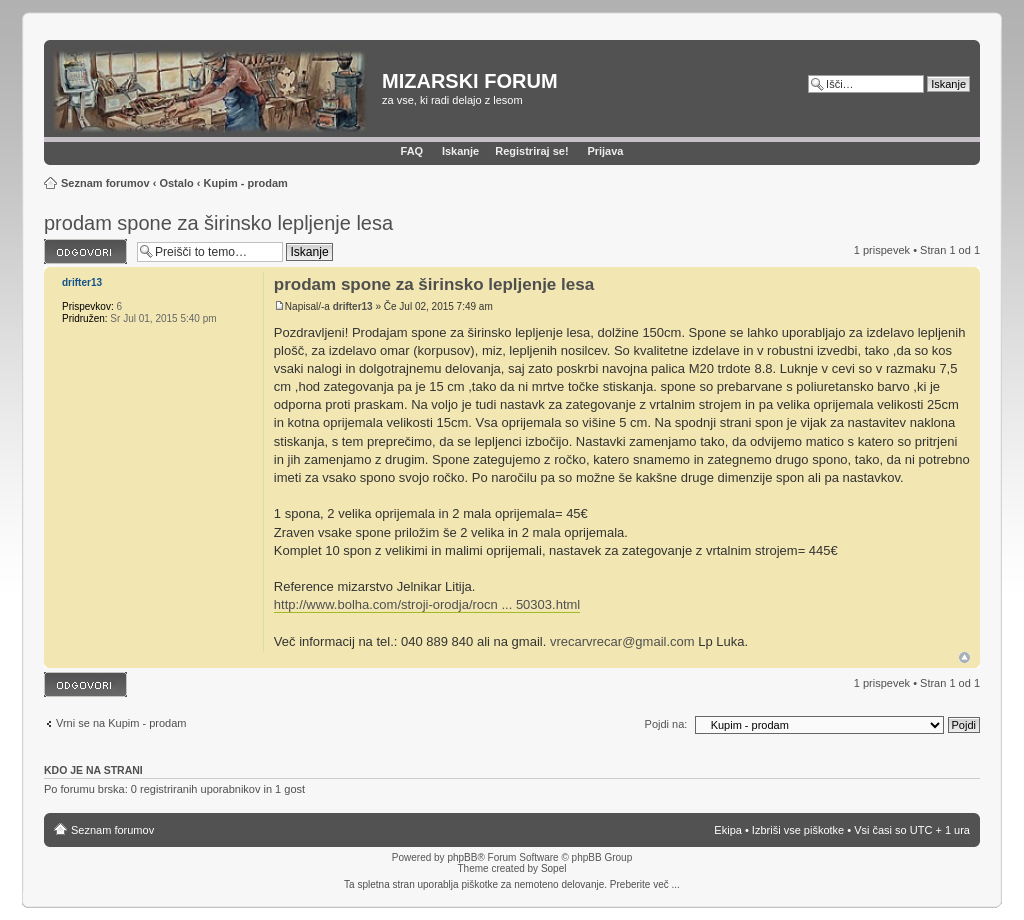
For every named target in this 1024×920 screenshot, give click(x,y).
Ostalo (176, 183)
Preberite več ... (645, 884)
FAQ (412, 151)
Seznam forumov (105, 183)
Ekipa (728, 830)
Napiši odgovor (85, 251)
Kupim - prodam (245, 183)
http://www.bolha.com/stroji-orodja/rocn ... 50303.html (427, 604)
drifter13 (353, 306)
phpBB (462, 857)
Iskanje (460, 151)
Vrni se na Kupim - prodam (121, 723)
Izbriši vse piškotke (799, 830)
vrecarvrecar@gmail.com (622, 641)
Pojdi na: (666, 724)
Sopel (554, 868)
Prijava (605, 151)
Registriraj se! (531, 151)
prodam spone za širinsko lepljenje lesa (218, 223)
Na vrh (964, 657)
